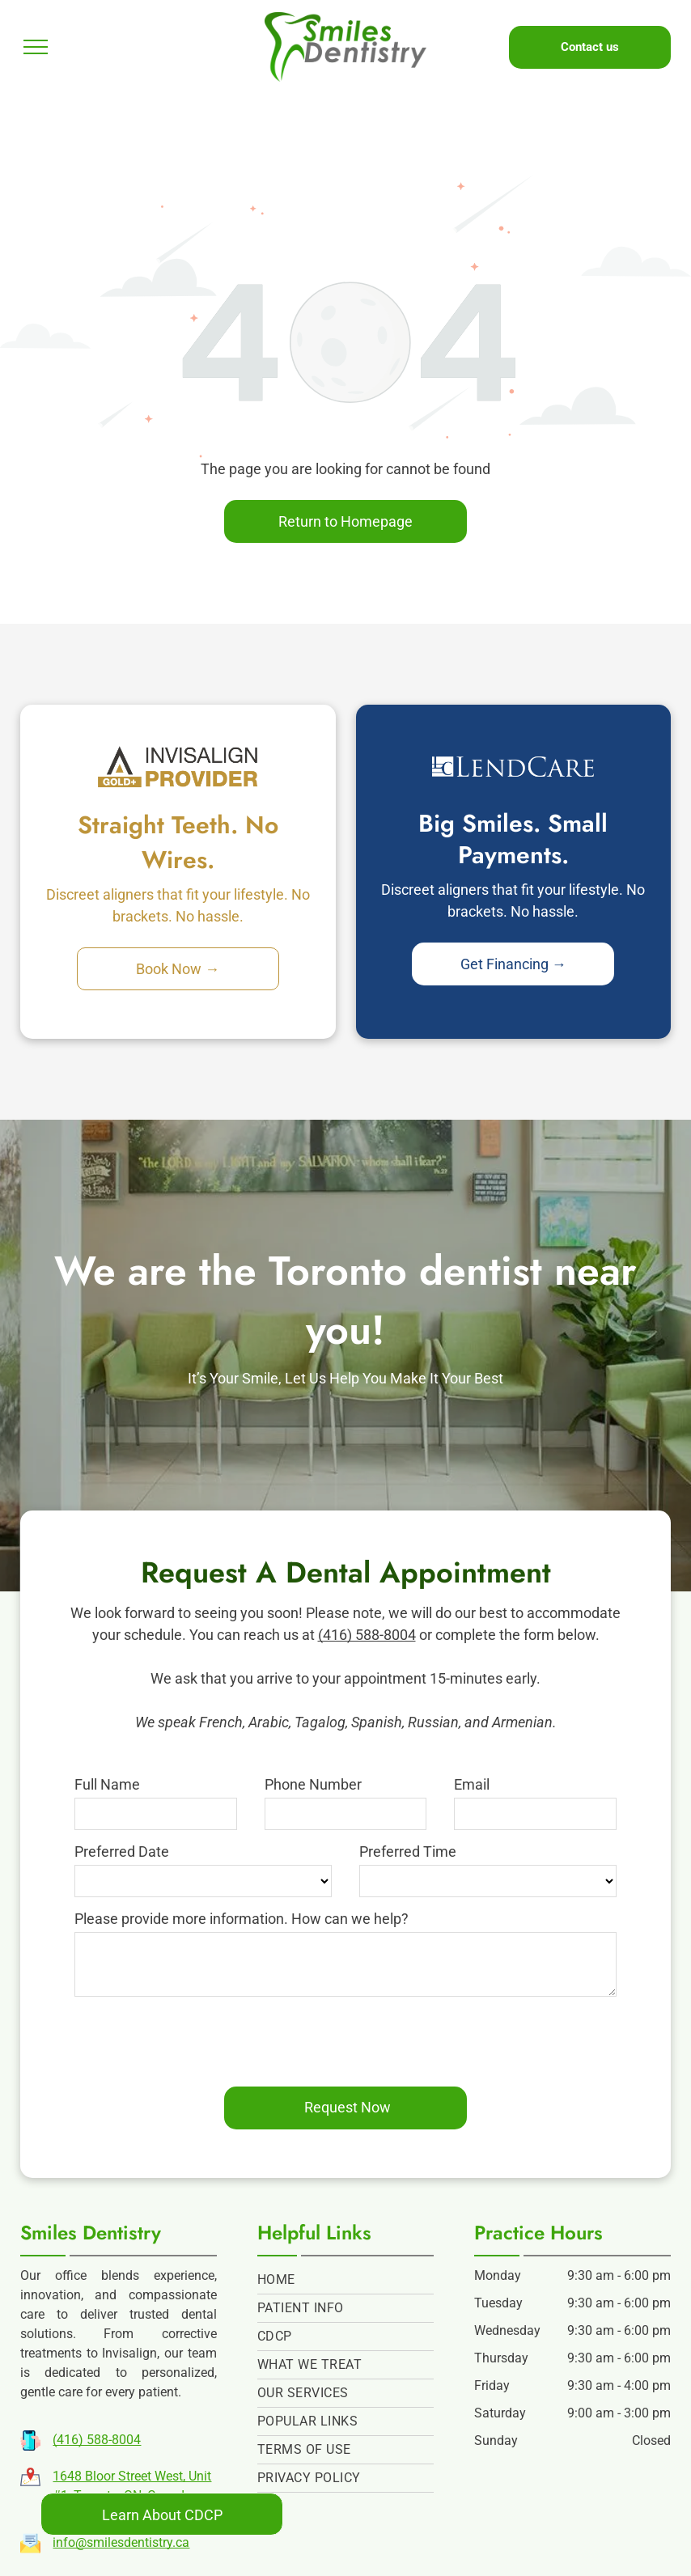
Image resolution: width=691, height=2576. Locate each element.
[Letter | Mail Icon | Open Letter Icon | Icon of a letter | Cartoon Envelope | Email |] (30, 2548)
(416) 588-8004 (367, 1634)
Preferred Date (121, 1851)
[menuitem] (345, 2280)
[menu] (36, 47)
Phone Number (313, 1784)
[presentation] (197, 2038)
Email (472, 1784)
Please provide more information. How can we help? (241, 1918)
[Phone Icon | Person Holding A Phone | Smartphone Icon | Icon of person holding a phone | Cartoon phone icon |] (30, 2445)
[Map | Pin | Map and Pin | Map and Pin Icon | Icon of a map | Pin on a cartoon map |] (30, 2481)
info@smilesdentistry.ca (121, 2542)
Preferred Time (407, 1851)
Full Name (107, 1784)
